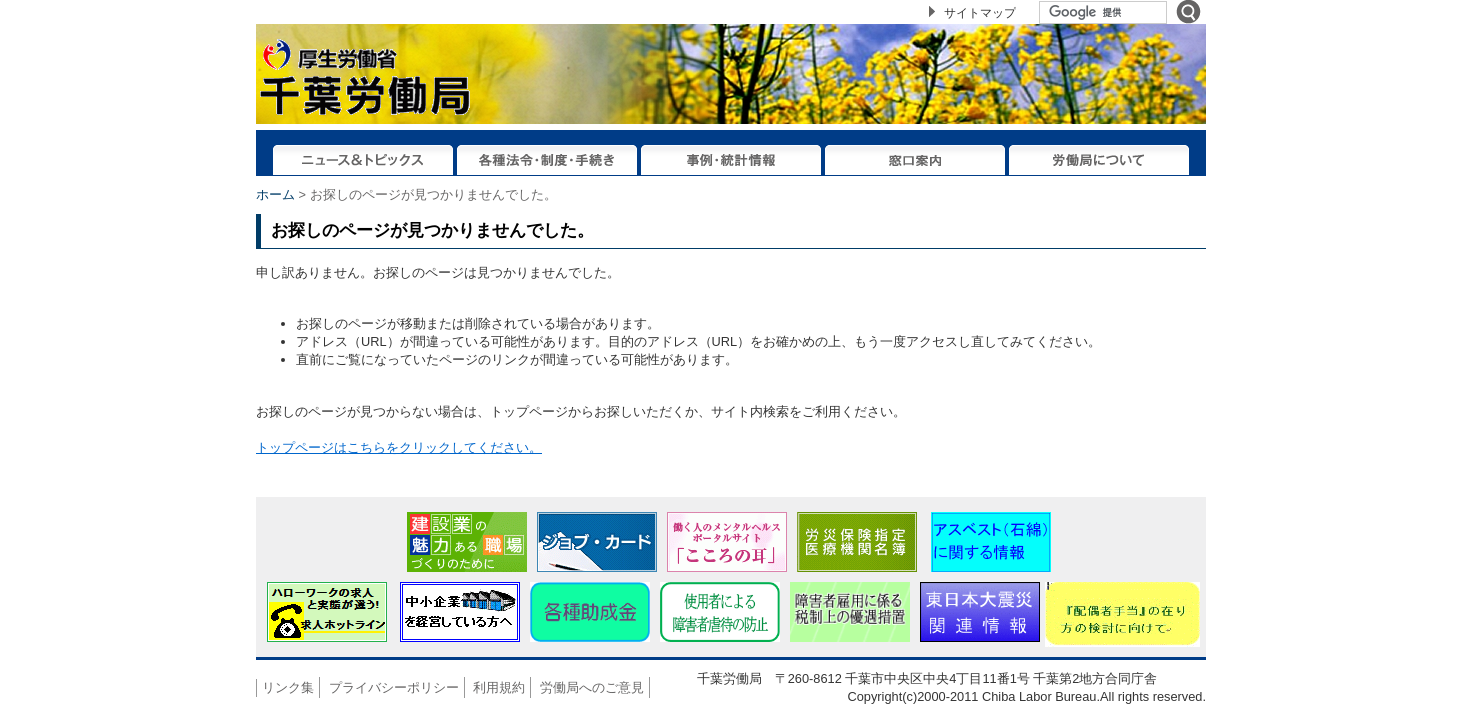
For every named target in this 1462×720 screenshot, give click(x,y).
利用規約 (499, 687)
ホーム (275, 194)
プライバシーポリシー (394, 687)
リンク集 (288, 687)
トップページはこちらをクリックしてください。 (399, 447)
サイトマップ (980, 13)
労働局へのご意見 (592, 687)
